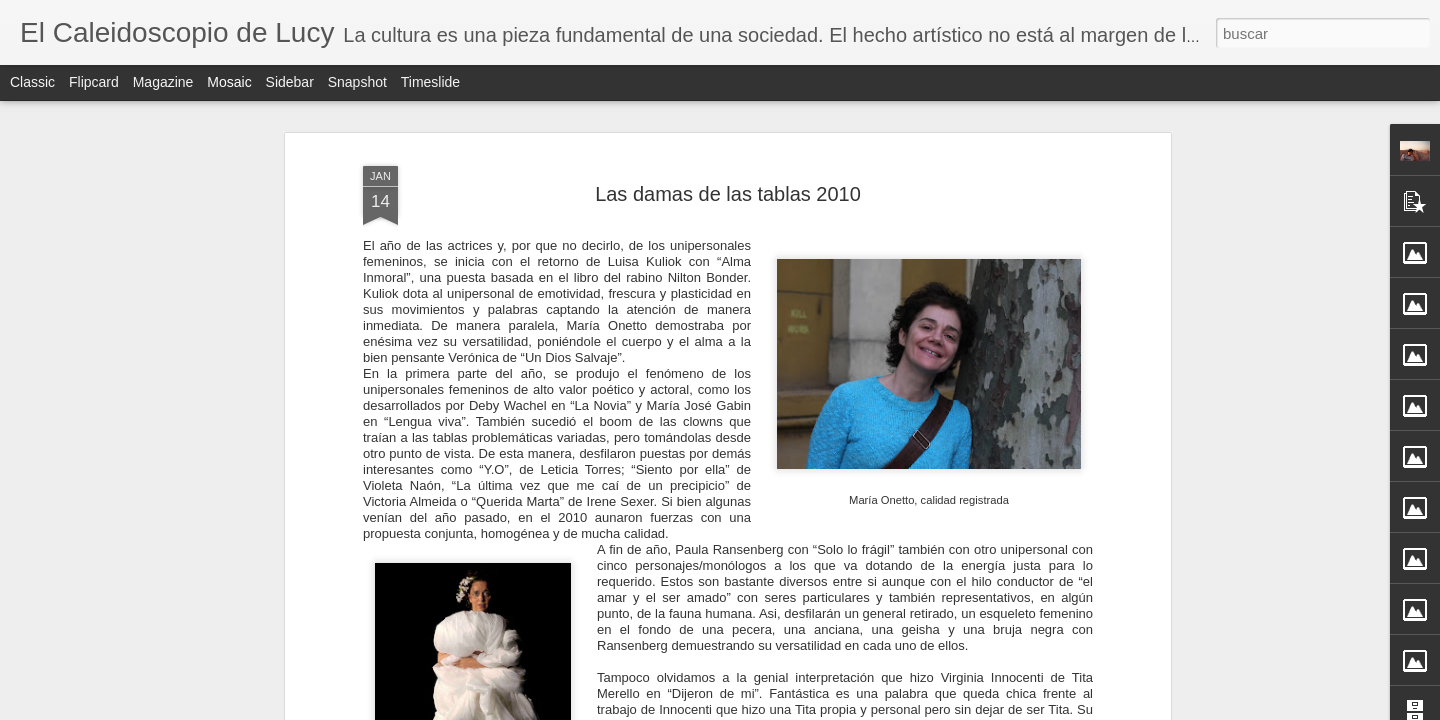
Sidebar (290, 82)
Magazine (163, 82)
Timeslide (430, 82)
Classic (32, 82)
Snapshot (357, 82)
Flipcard (94, 82)
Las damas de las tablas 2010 (728, 194)
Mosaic (229, 82)
